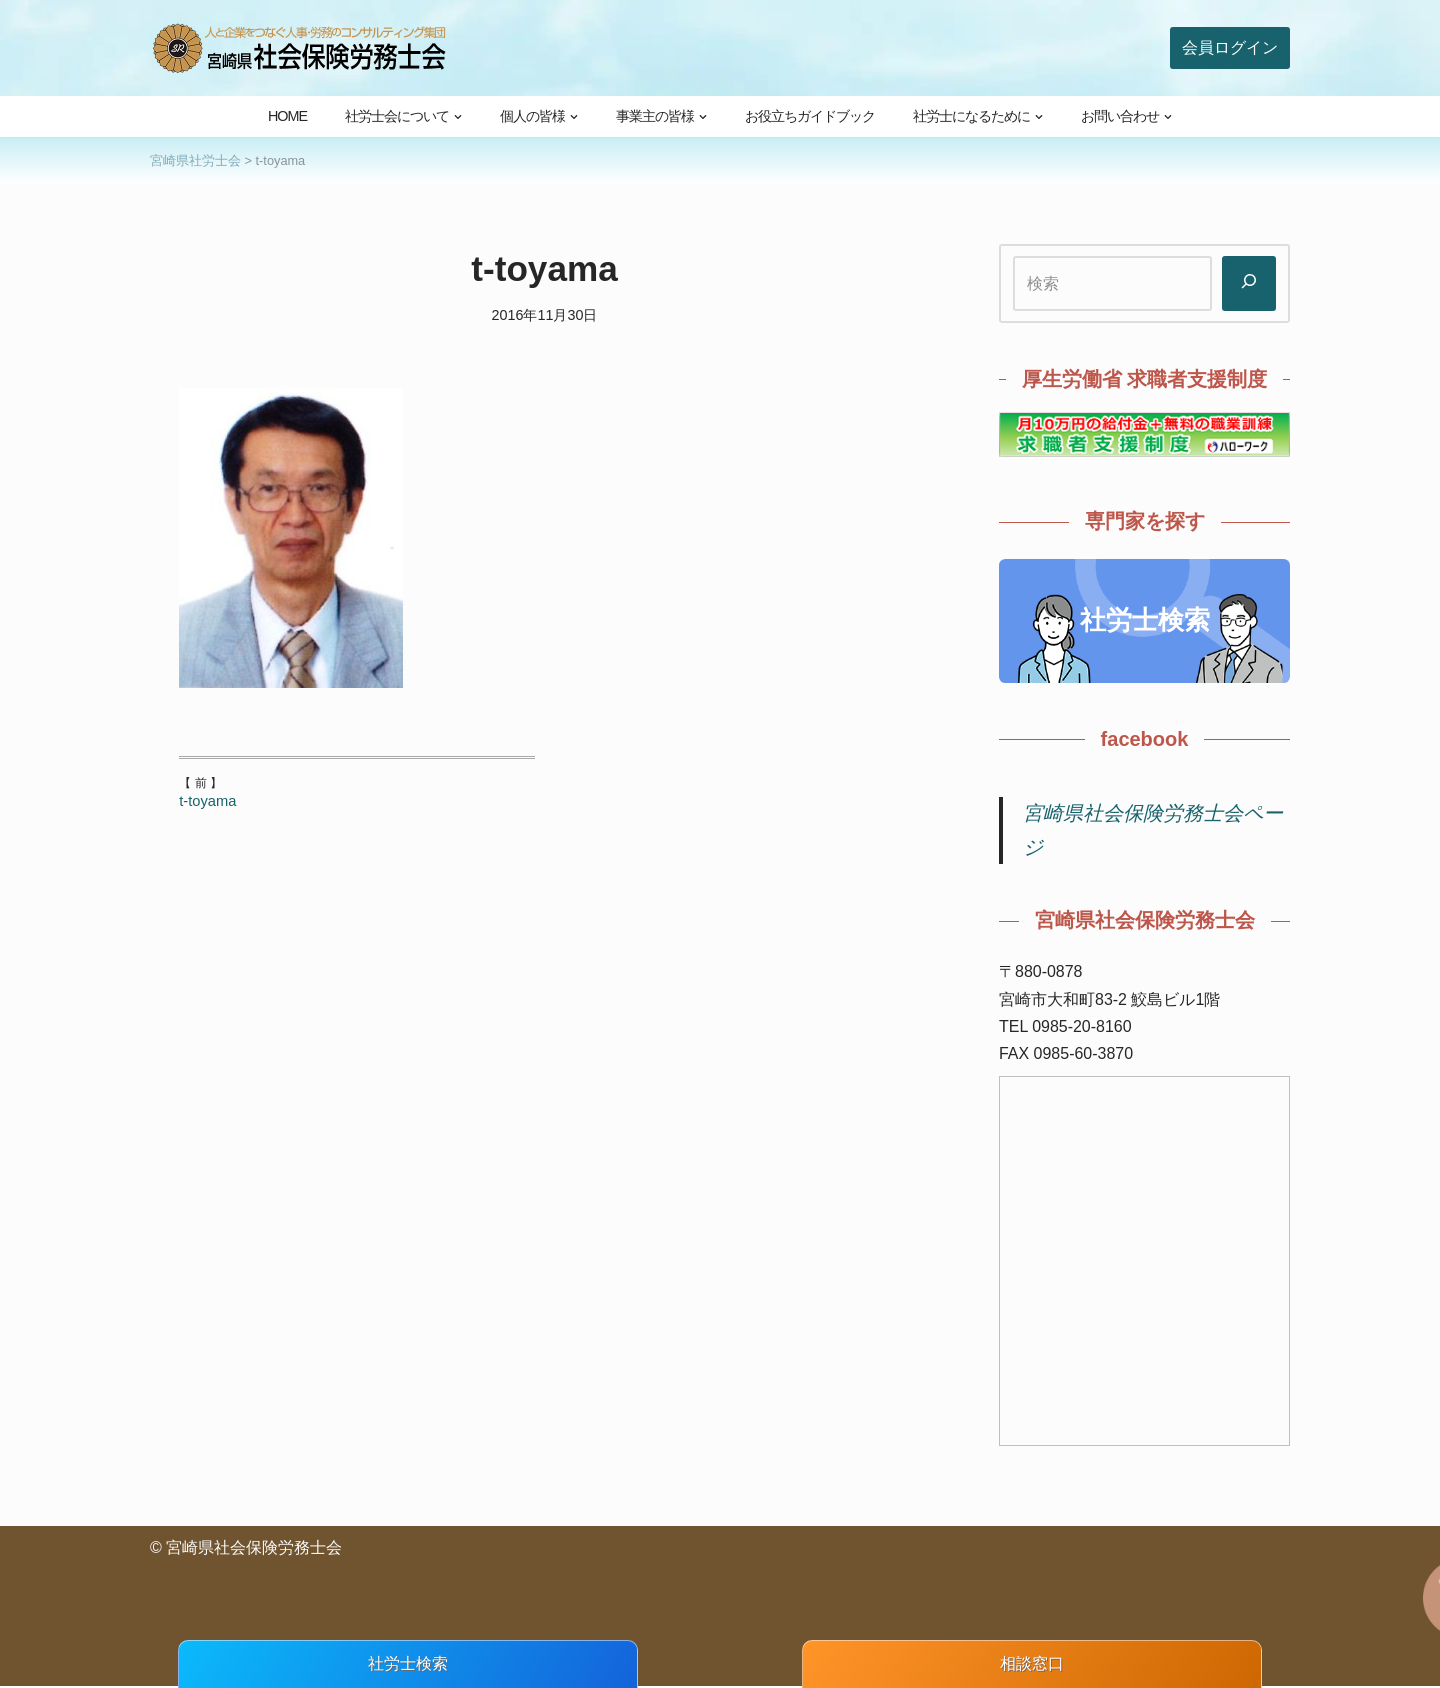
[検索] (1249, 283)
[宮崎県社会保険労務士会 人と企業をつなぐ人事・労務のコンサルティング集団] (300, 48)
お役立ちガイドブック (810, 116)
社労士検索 (1145, 621)
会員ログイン (1230, 47)
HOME (287, 116)
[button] (458, 117)
